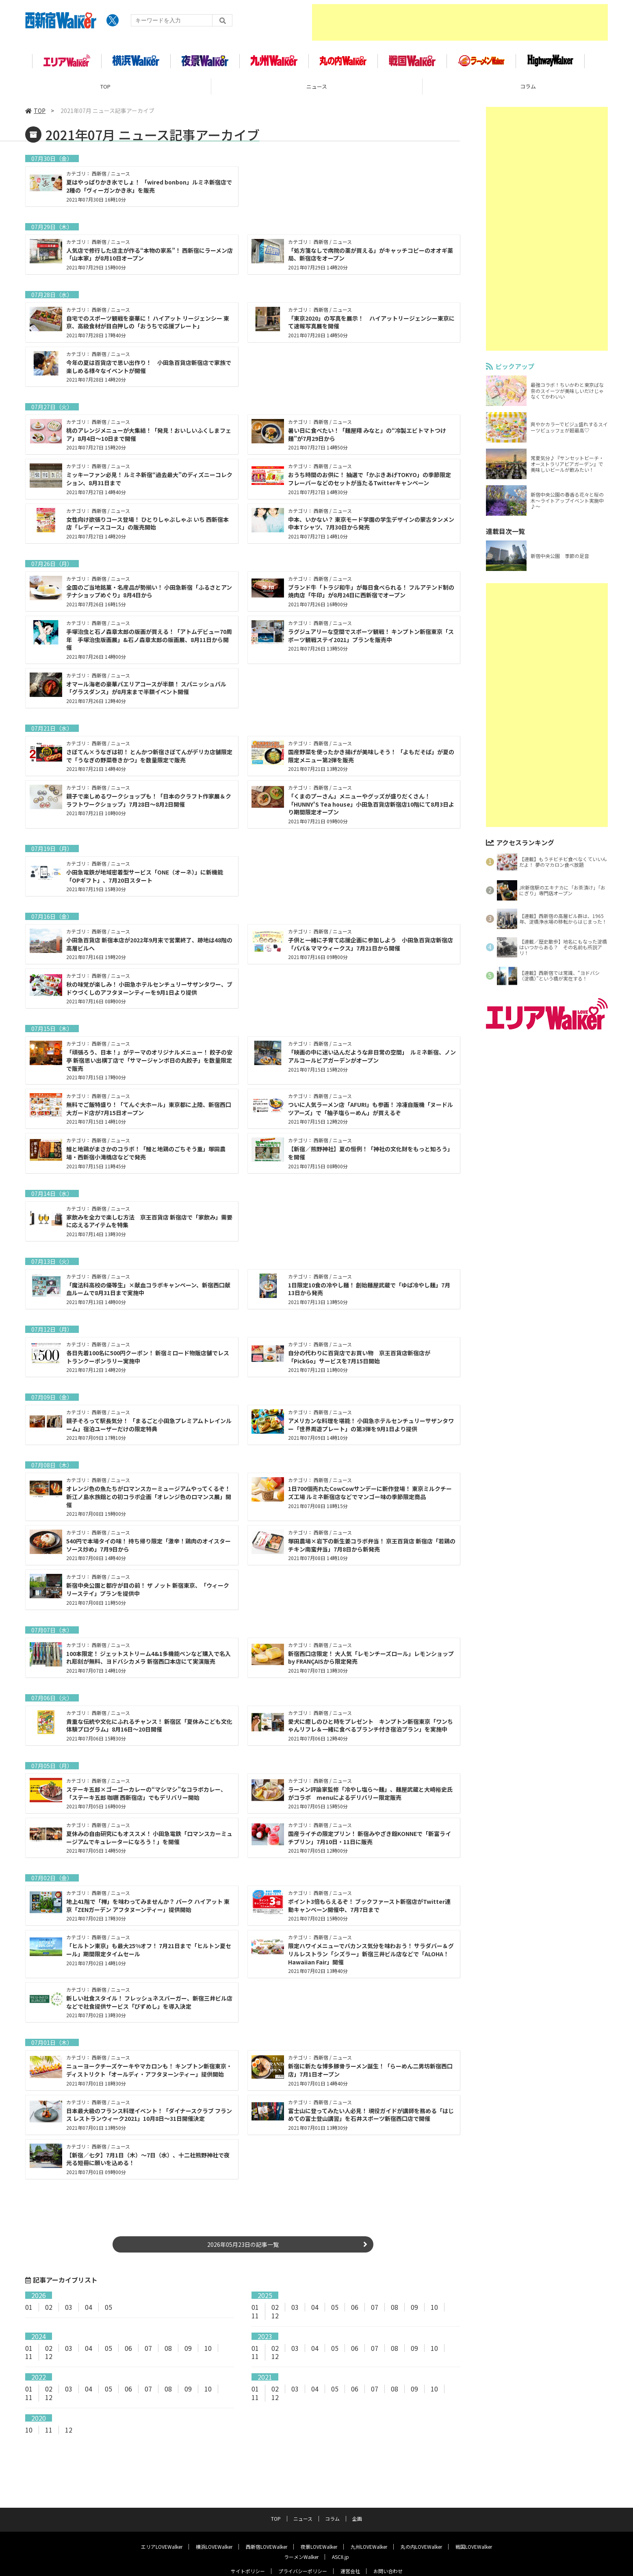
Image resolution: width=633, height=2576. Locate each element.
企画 (357, 2498)
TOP (105, 87)
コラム (332, 2498)
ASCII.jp (340, 2536)
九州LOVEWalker (369, 2526)
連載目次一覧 (505, 532)
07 (374, 2308)
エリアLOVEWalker (161, 2526)
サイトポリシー (248, 2550)
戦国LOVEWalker (473, 2526)
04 (88, 2308)
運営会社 (350, 2550)
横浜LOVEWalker (214, 2526)
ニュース (316, 87)
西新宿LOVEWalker (266, 2526)
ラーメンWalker (301, 2536)
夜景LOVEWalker (319, 2526)
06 (354, 2308)
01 (29, 2308)
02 (48, 2308)
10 (434, 2308)
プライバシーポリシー (302, 2550)
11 (255, 2316)
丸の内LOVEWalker (421, 2526)
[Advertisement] (460, 22)
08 (394, 2308)
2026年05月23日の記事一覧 (243, 2245)
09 (414, 2308)
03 (68, 2308)
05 (108, 2308)
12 (275, 2316)
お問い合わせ (388, 2550)
